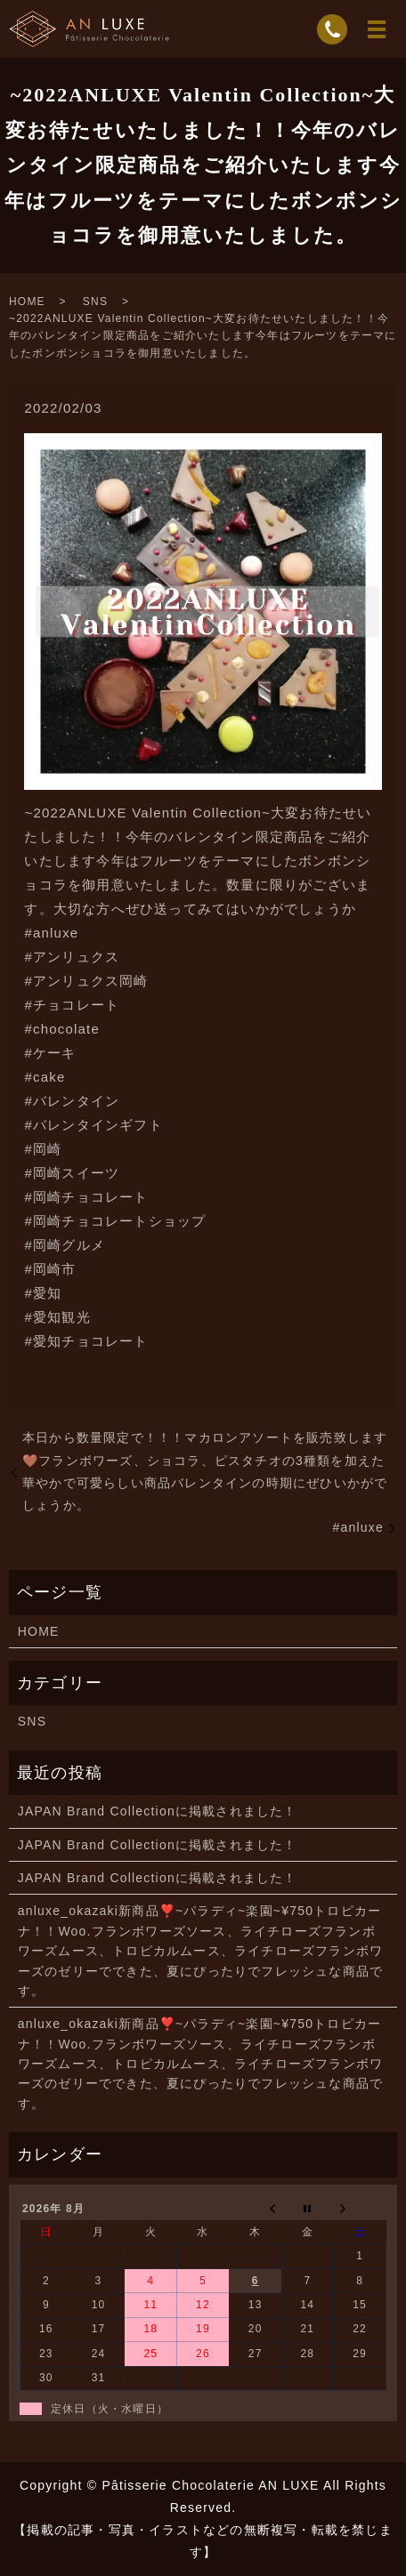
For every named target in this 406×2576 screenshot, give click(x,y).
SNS (95, 301)
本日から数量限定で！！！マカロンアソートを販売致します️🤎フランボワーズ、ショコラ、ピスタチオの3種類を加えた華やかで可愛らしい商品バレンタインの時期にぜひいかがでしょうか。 (204, 1471)
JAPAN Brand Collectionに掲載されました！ (157, 1811)
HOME (27, 301)
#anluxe (358, 1527)
